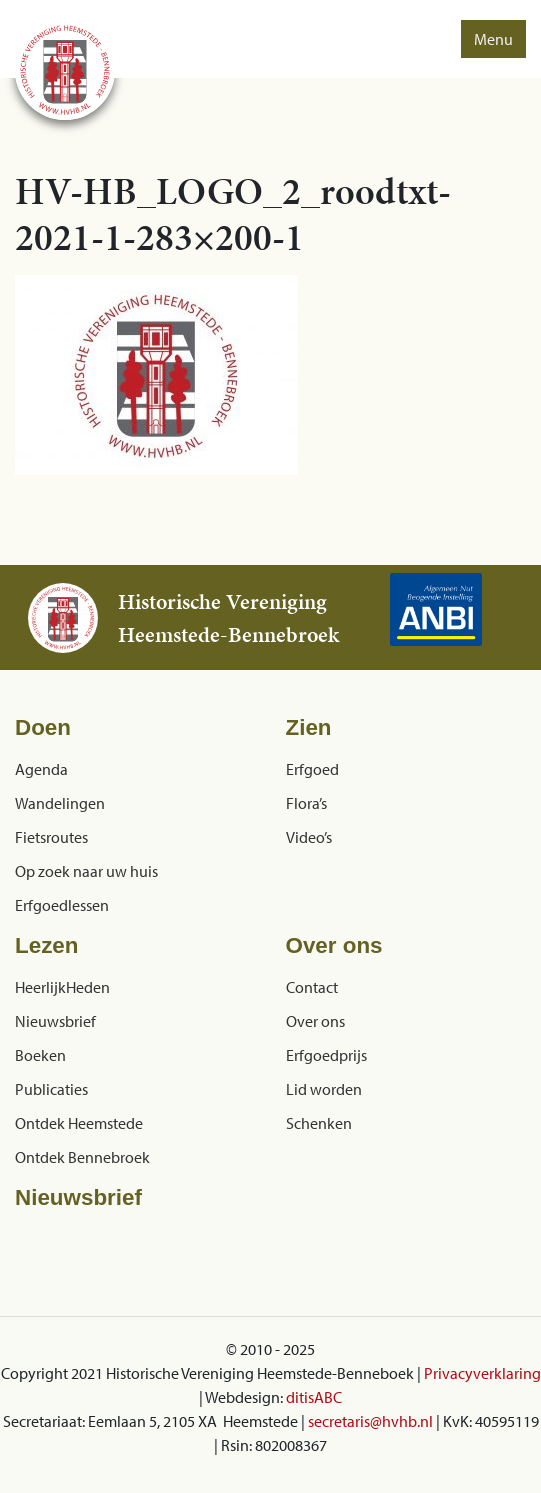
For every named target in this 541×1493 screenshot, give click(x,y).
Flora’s (306, 803)
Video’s (309, 837)
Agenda (41, 769)
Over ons (315, 1021)
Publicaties (51, 1089)
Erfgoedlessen (62, 905)
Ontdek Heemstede (79, 1123)
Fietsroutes (51, 837)
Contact (312, 987)
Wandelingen (60, 803)
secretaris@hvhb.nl (370, 1421)
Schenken (319, 1123)
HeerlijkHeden (62, 987)
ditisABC (314, 1397)
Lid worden (324, 1089)
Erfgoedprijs (326, 1055)
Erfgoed (312, 769)
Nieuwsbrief (55, 1021)
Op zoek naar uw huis (86, 871)
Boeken (40, 1055)
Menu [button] (493, 39)
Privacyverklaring (482, 1373)
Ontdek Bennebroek (82, 1157)
